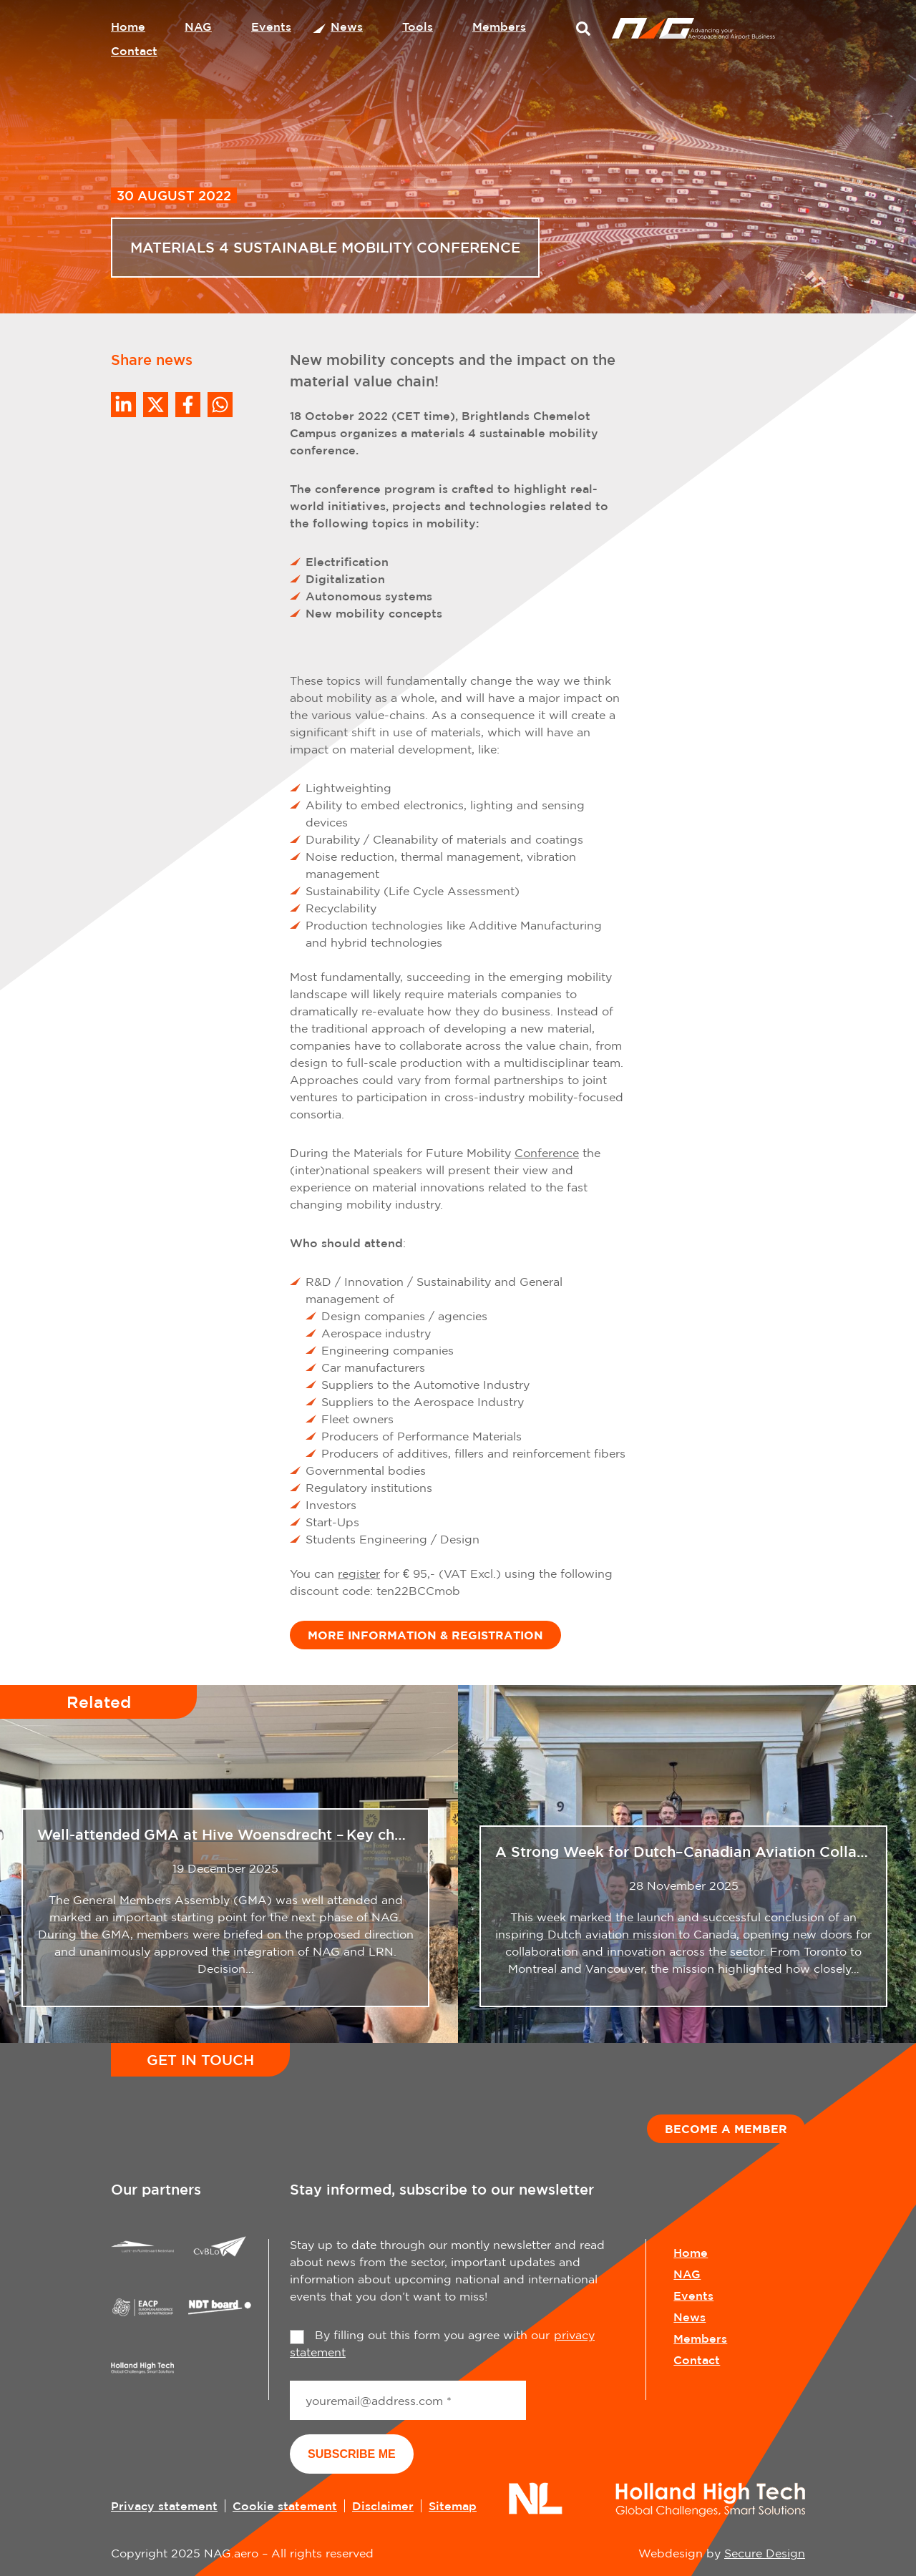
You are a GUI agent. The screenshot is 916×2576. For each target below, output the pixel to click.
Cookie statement (285, 2505)
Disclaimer (383, 2505)
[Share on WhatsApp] (220, 404)
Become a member (726, 2128)
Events (271, 26)
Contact (134, 50)
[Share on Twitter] (155, 404)
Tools (417, 26)
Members (499, 26)
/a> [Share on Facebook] (188, 405)
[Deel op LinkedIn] (123, 404)
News (347, 26)
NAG (198, 26)
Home (128, 26)
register (359, 1573)
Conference (547, 1152)
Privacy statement (164, 2505)
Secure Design (764, 2553)
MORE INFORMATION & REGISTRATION (425, 1635)
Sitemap (453, 2505)
